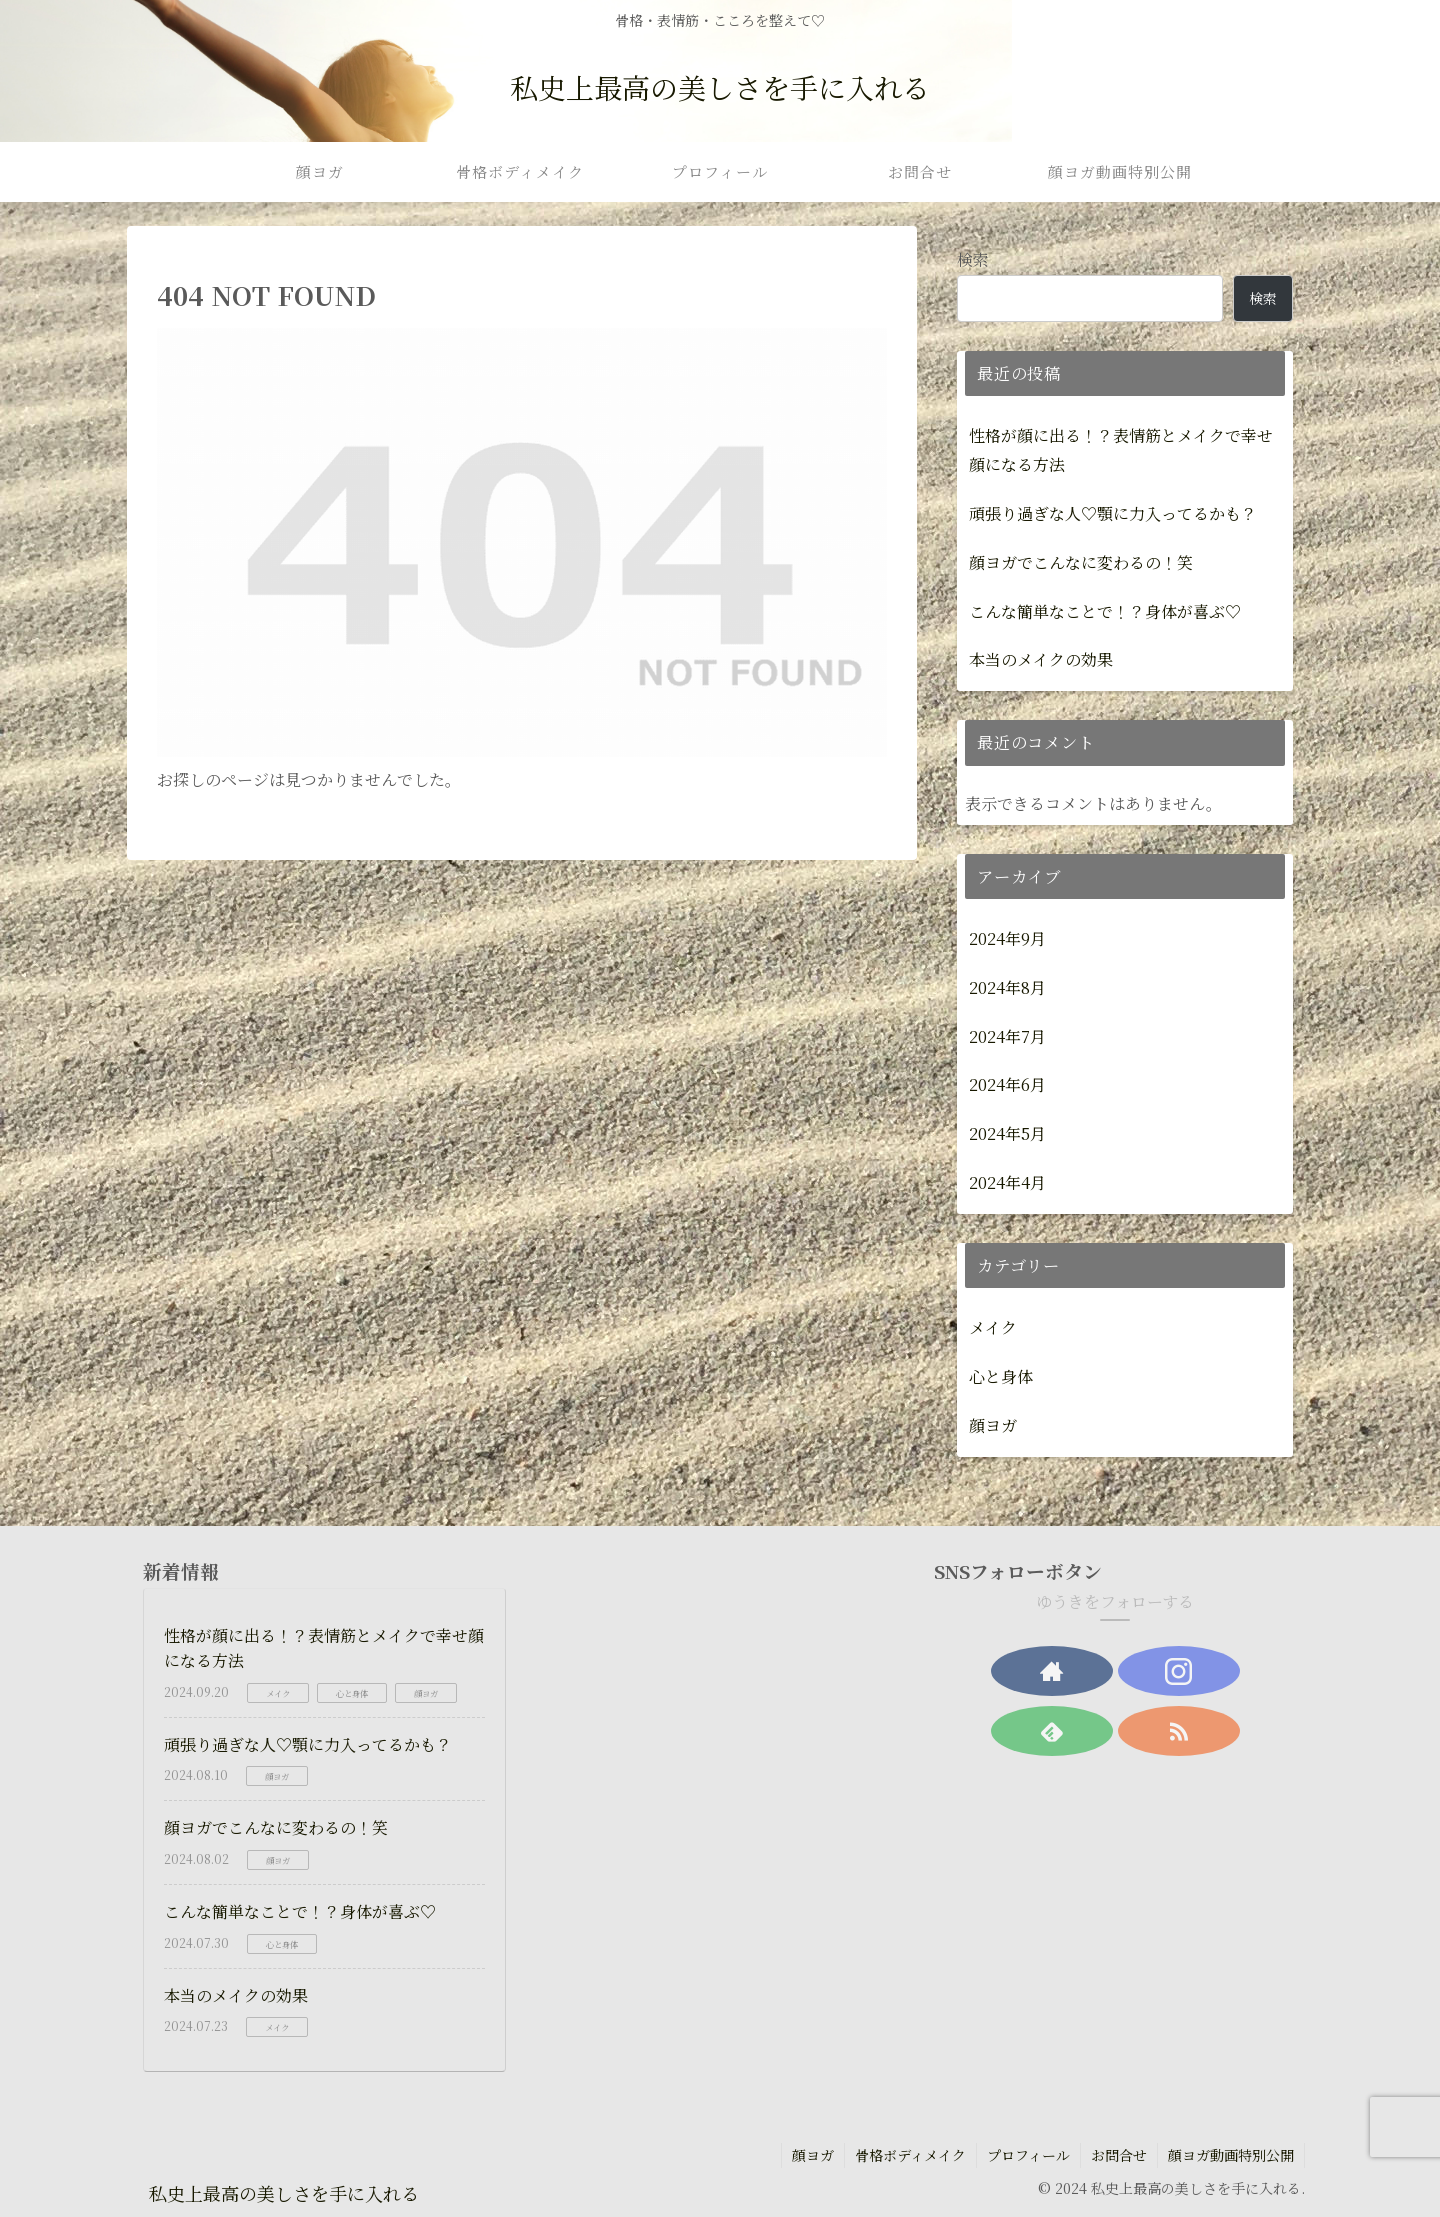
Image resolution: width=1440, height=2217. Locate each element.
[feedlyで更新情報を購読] (1052, 1731)
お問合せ (1119, 2155)
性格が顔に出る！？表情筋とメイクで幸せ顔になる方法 (1121, 450)
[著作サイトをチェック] (1052, 1671)
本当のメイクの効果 (1041, 659)
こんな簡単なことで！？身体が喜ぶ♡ (1105, 611)
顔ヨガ (813, 2155)
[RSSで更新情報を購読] (1179, 1731)
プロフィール (1028, 2155)
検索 (973, 259)
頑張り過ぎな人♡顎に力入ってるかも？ (1113, 513)
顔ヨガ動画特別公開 (1231, 2155)
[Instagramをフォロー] (1179, 1671)
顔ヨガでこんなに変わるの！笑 (1081, 562)
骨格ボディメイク (910, 2155)
